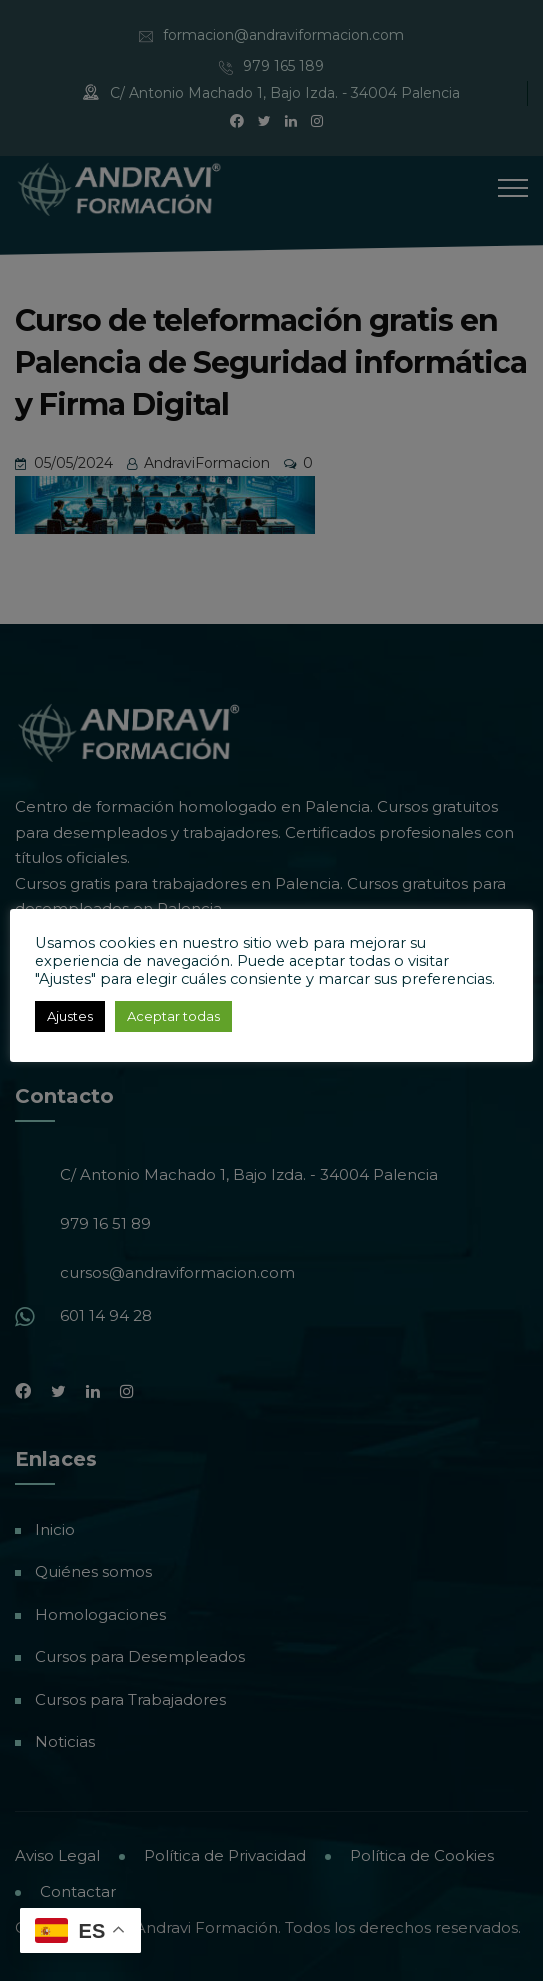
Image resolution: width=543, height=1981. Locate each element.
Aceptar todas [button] (173, 1016)
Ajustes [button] (70, 1016)
